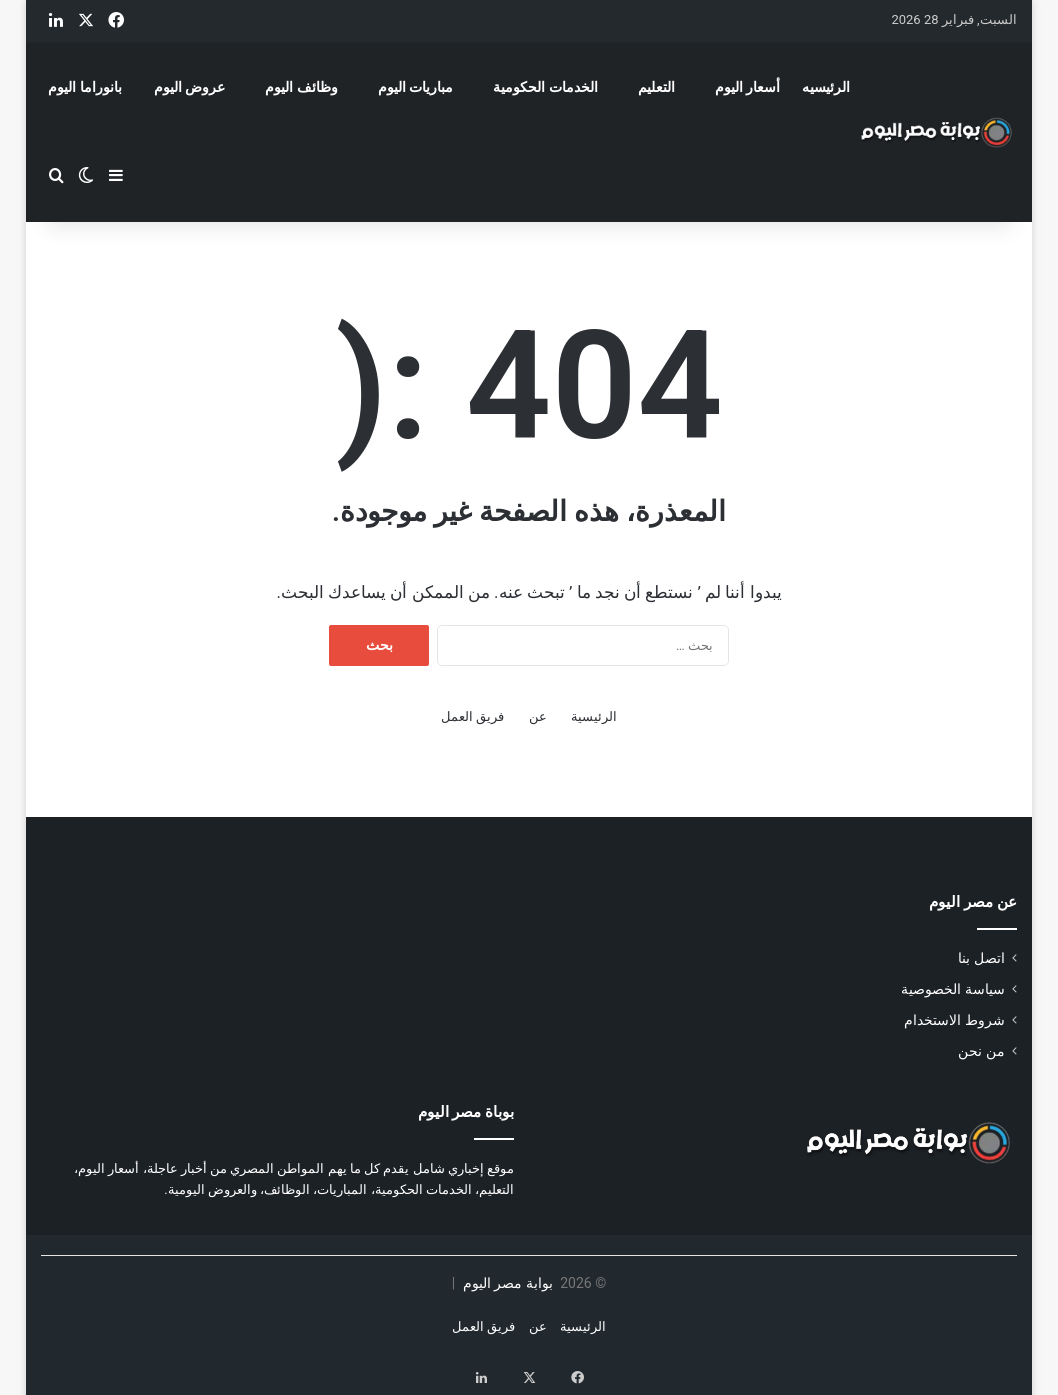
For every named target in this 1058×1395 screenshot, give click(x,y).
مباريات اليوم (415, 87)
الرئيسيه (826, 87)
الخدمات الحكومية (545, 87)
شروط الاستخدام (954, 1020)
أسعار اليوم (747, 87)
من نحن (981, 1051)
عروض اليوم (189, 87)
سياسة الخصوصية (952, 989)
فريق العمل (472, 716)
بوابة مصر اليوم (505, 1283)
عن (538, 716)
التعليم (656, 87)
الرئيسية (594, 716)
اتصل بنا (981, 958)
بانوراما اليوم (84, 87)
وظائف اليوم (301, 87)
